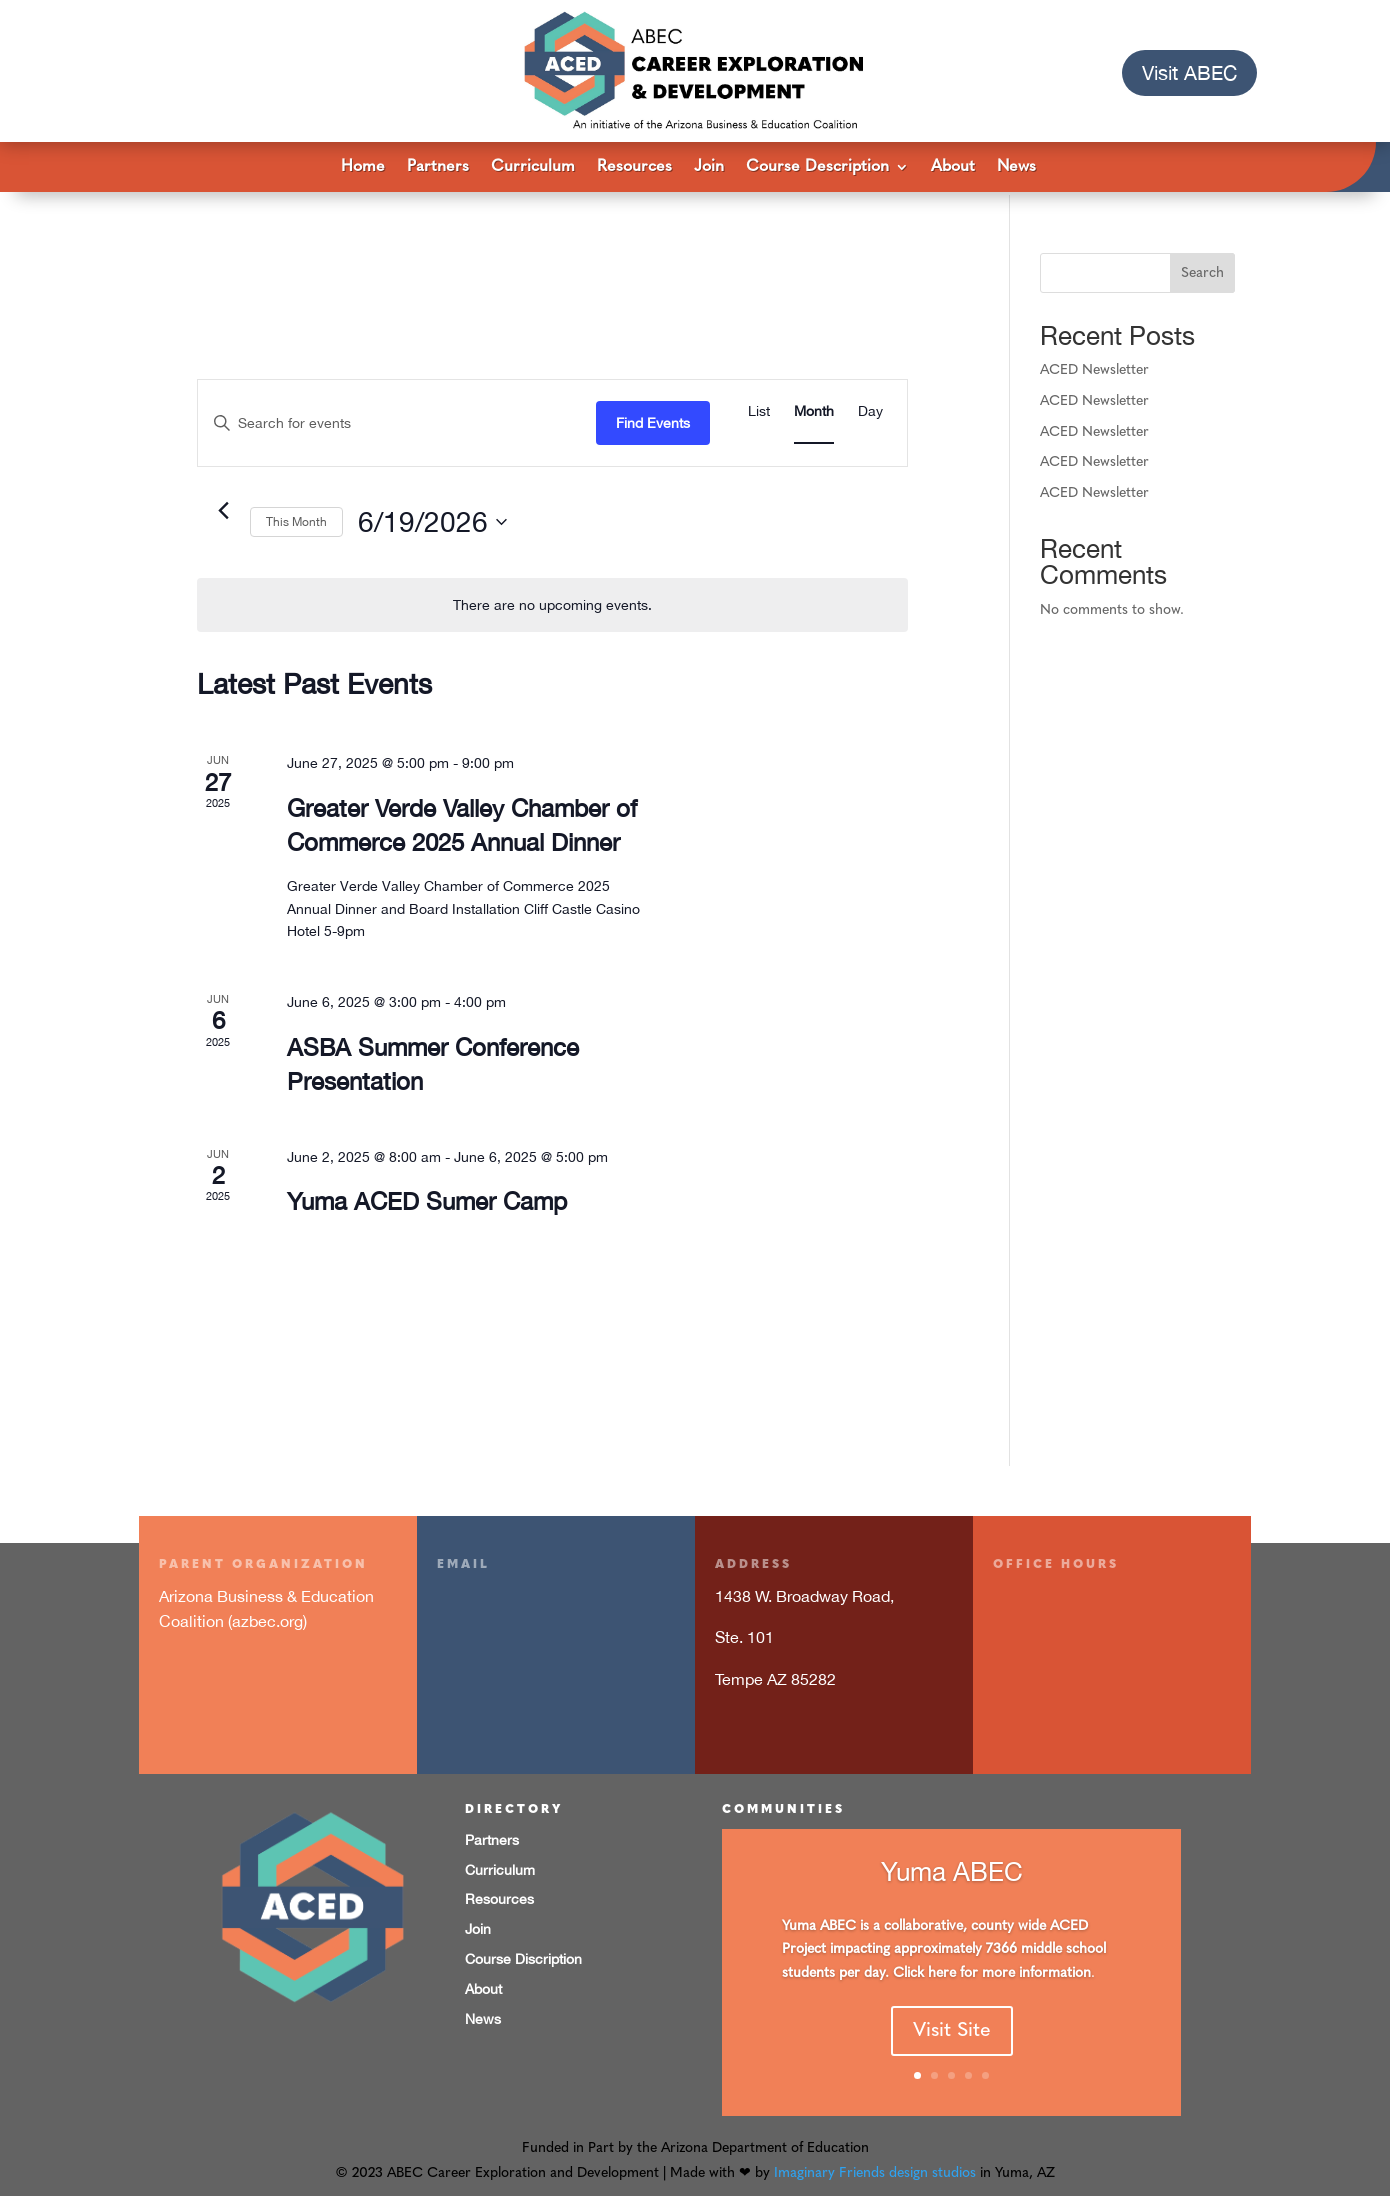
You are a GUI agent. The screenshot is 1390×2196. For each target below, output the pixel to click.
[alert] (552, 601)
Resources (634, 167)
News (1016, 167)
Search (1202, 269)
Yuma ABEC (952, 1878)
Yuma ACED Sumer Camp (427, 1198)
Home (363, 167)
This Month (296, 519)
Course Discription (523, 1956)
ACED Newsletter (1094, 367)
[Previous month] (223, 507)
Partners (438, 167)
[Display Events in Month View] (814, 408)
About (953, 167)
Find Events (653, 419)
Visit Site (952, 2039)
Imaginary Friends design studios (875, 2170)
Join (709, 167)
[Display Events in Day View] (870, 408)
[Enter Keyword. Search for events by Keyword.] (397, 419)
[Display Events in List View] (759, 408)
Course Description (817, 167)
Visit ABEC (1189, 72)
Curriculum (533, 167)
